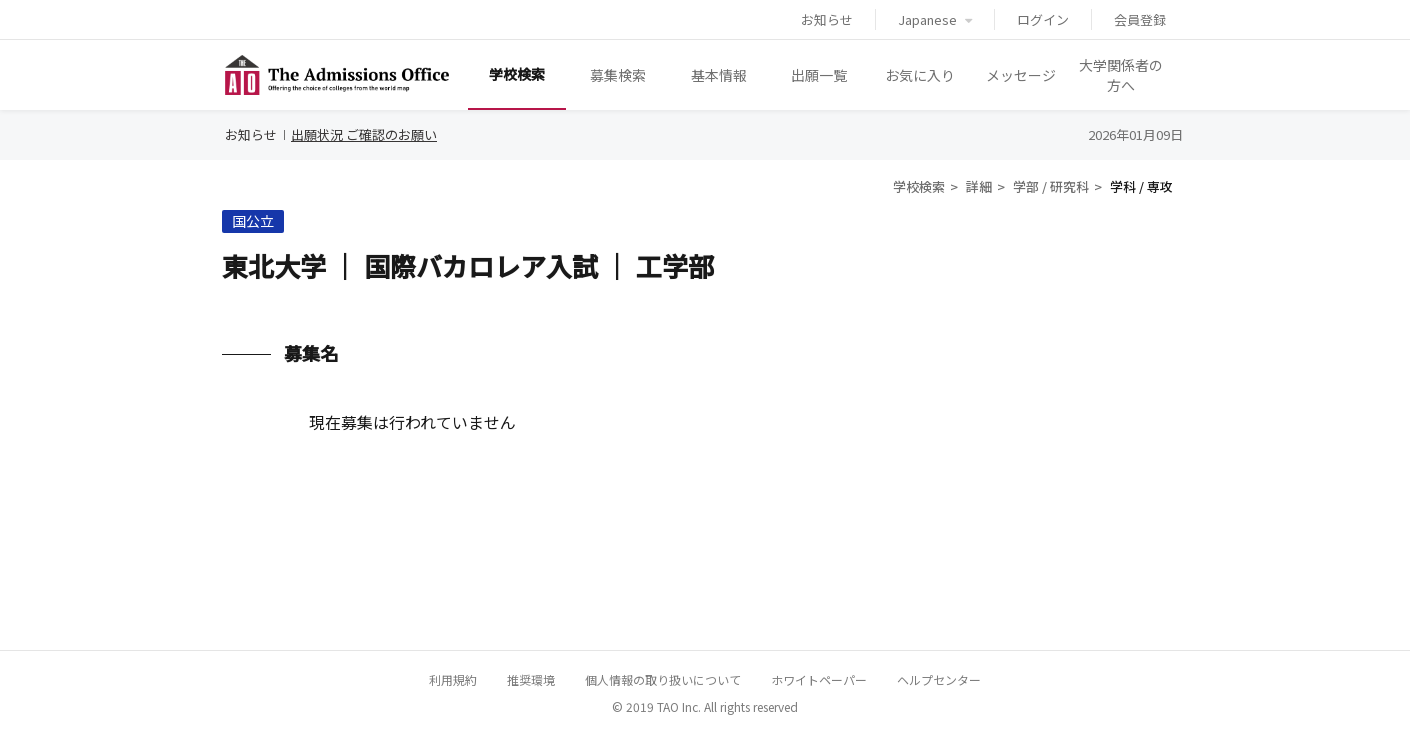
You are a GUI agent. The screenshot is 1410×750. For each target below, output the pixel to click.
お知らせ (827, 19)
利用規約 (453, 679)
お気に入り (920, 75)
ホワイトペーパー (819, 679)
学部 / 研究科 (1051, 186)
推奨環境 (531, 679)
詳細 (979, 186)
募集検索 (618, 75)
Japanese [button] (935, 20)
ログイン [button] (1043, 19)
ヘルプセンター (939, 679)
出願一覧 (819, 75)
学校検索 (517, 74)
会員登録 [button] (1140, 19)
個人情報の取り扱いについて (663, 679)
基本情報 (719, 75)
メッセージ (1021, 75)
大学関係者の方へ (1121, 75)
